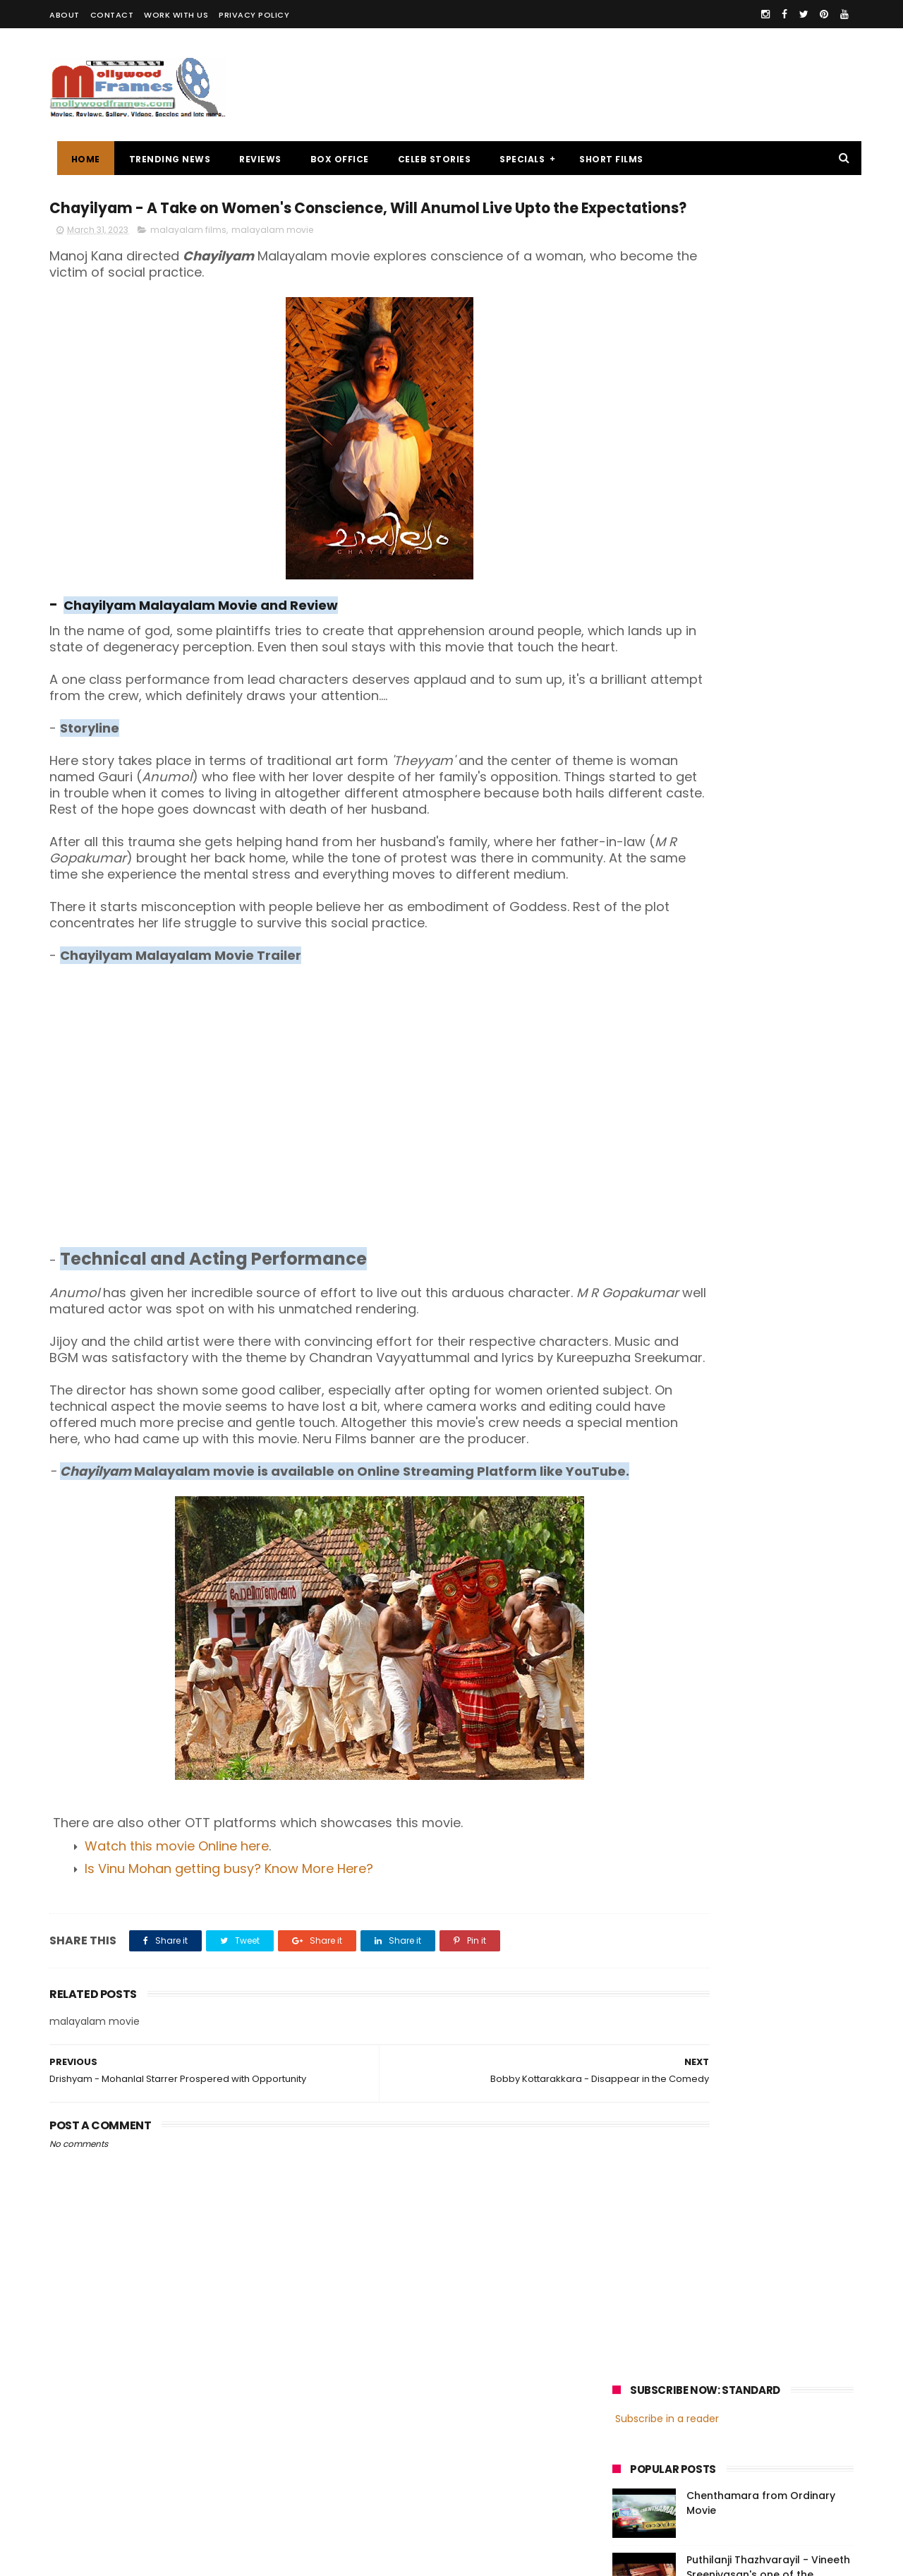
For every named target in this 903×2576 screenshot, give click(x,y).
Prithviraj (772, 1022)
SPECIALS (515, 159)
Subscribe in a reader (667, 236)
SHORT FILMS (604, 159)
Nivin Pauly (753, 1048)
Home (77, 159)
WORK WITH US (176, 14)
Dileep (697, 1048)
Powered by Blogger (345, 2558)
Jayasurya (642, 1048)
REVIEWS (253, 159)
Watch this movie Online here (177, 1973)
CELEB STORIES (426, 159)
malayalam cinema (662, 996)
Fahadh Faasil (649, 1075)
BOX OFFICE (332, 159)
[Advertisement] (597, 84)
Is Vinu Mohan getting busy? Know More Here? (229, 1995)
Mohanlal (640, 1022)
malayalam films (188, 259)
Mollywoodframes (98, 2558)
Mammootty (706, 1022)
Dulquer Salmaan (735, 1075)
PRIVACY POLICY (254, 14)
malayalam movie (272, 259)
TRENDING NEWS (162, 159)
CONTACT (112, 14)
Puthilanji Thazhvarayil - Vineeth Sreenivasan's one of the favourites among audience (768, 392)
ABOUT (64, 14)
